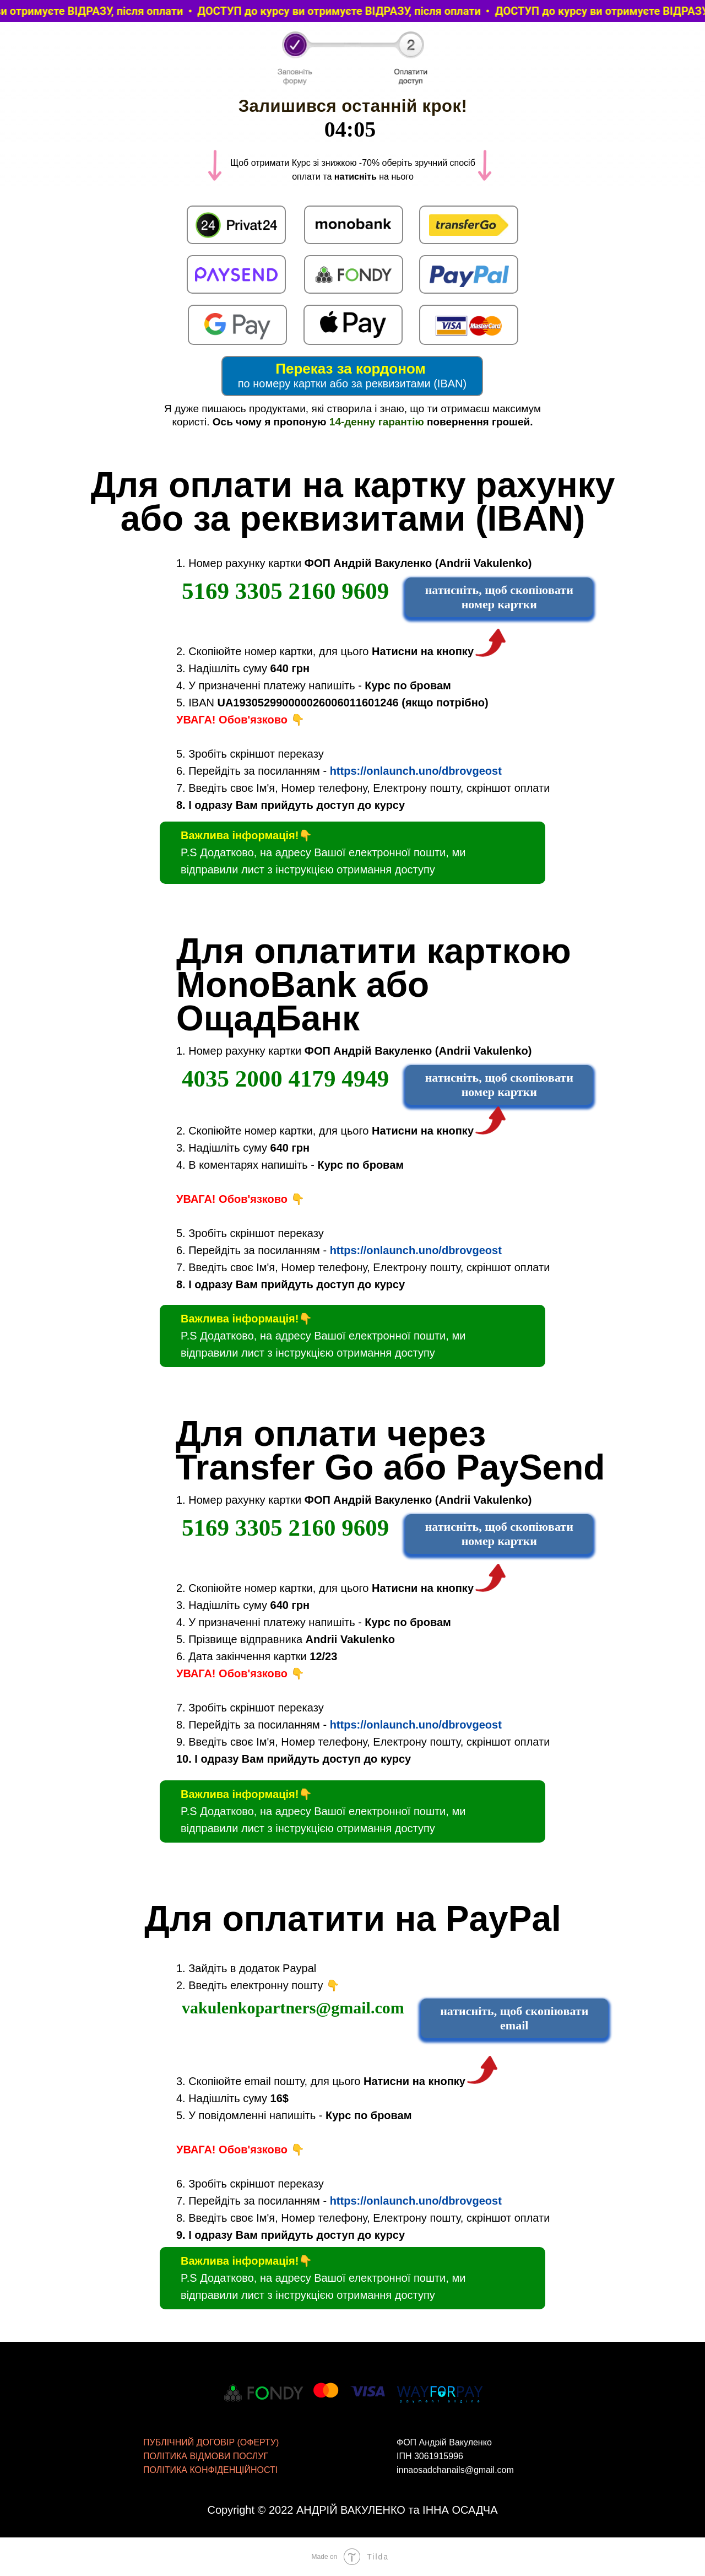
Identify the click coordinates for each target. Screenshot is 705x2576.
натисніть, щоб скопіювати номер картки (499, 597)
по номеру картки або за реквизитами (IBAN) (352, 383)
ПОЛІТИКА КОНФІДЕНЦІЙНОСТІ (210, 2470)
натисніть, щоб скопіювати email (514, 2018)
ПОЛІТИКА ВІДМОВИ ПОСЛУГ (205, 2456)
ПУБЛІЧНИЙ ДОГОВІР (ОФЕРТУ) (211, 2442)
